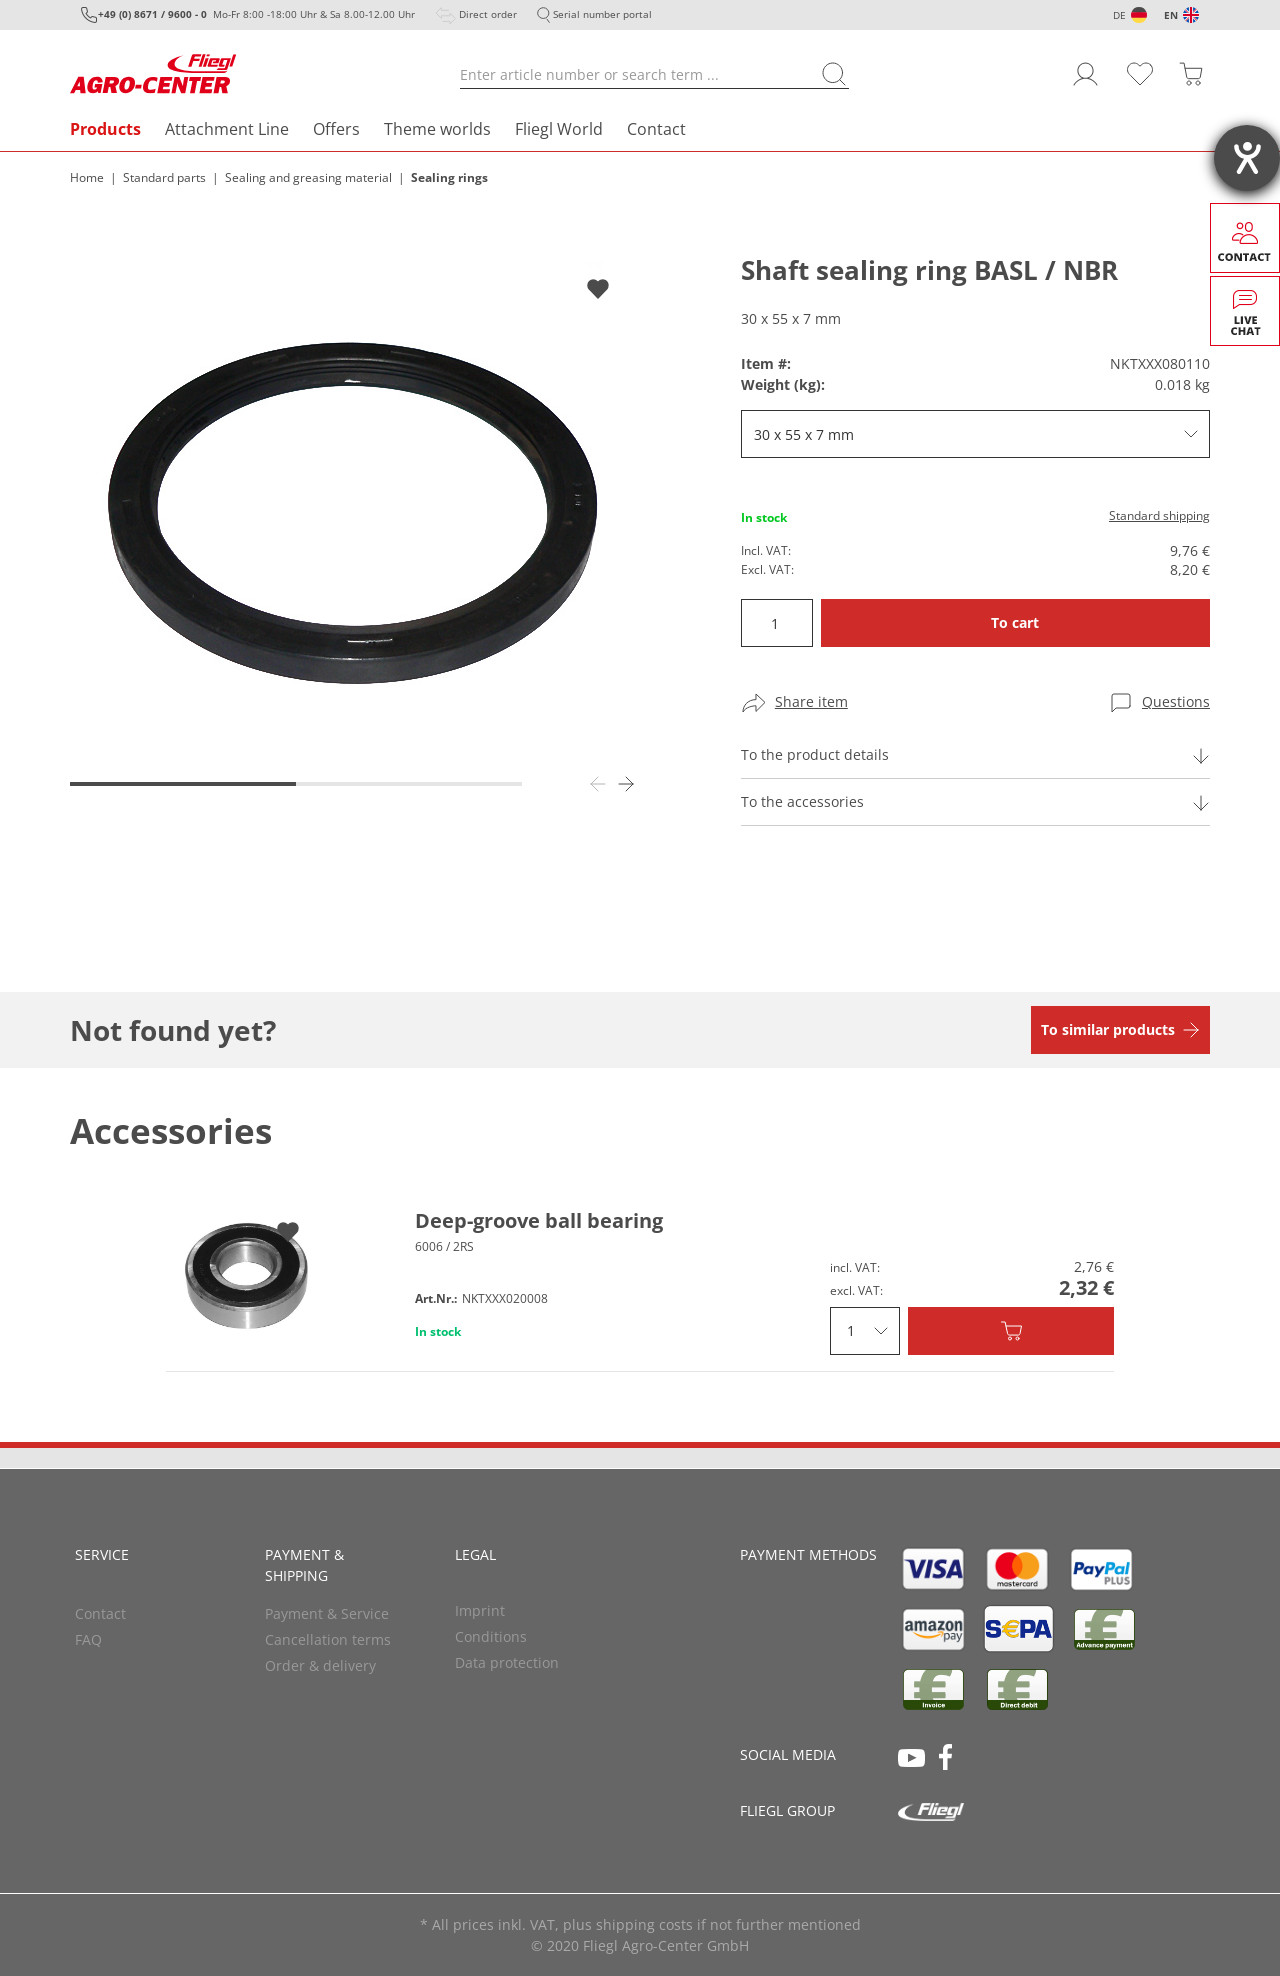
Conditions (491, 1636)
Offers (336, 129)
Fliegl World (559, 129)
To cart (1015, 622)
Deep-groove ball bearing (539, 1220)
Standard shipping (1159, 515)
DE (1119, 15)
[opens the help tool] (1247, 158)
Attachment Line (227, 129)
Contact (656, 129)
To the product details (815, 754)
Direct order (488, 14)
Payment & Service (327, 1613)
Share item (811, 701)
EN (1171, 15)
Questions (1176, 701)
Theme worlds (437, 129)
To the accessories (802, 801)
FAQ (88, 1639)
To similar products (1108, 1029)
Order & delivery (320, 1665)
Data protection (507, 1662)
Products (105, 129)
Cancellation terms (328, 1639)
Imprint (480, 1610)
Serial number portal (602, 14)
